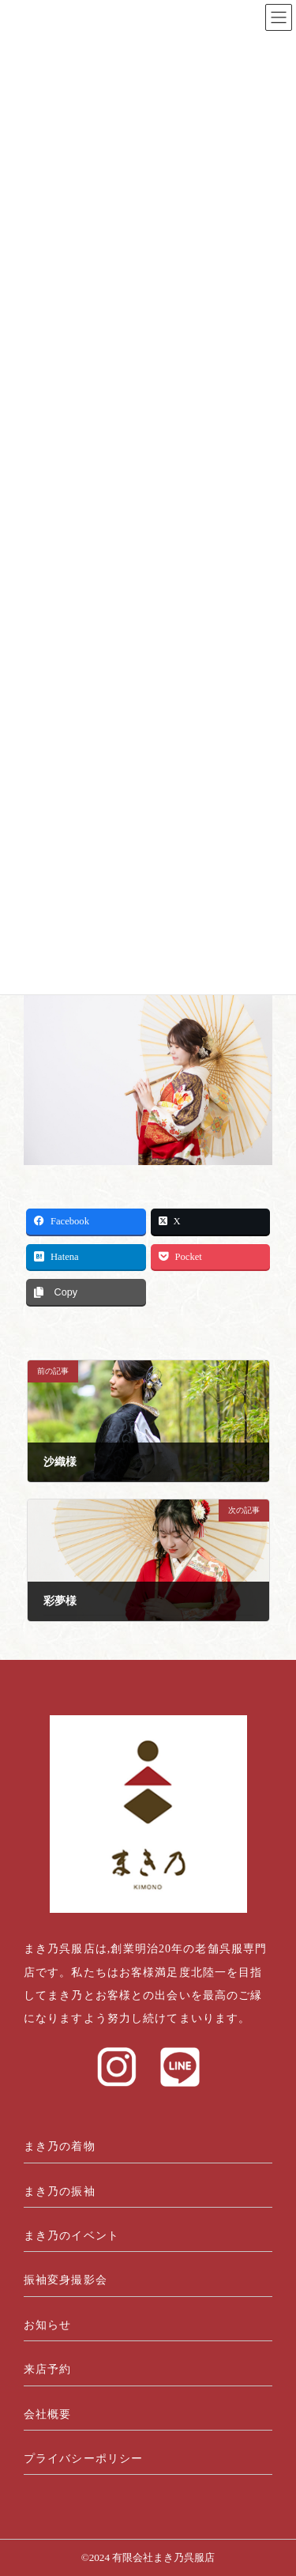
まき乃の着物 (60, 2146)
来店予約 (47, 2369)
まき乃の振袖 (60, 2191)
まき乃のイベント (71, 2236)
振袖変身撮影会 (65, 2280)
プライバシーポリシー (83, 2459)
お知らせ (47, 2325)
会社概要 (47, 2414)
